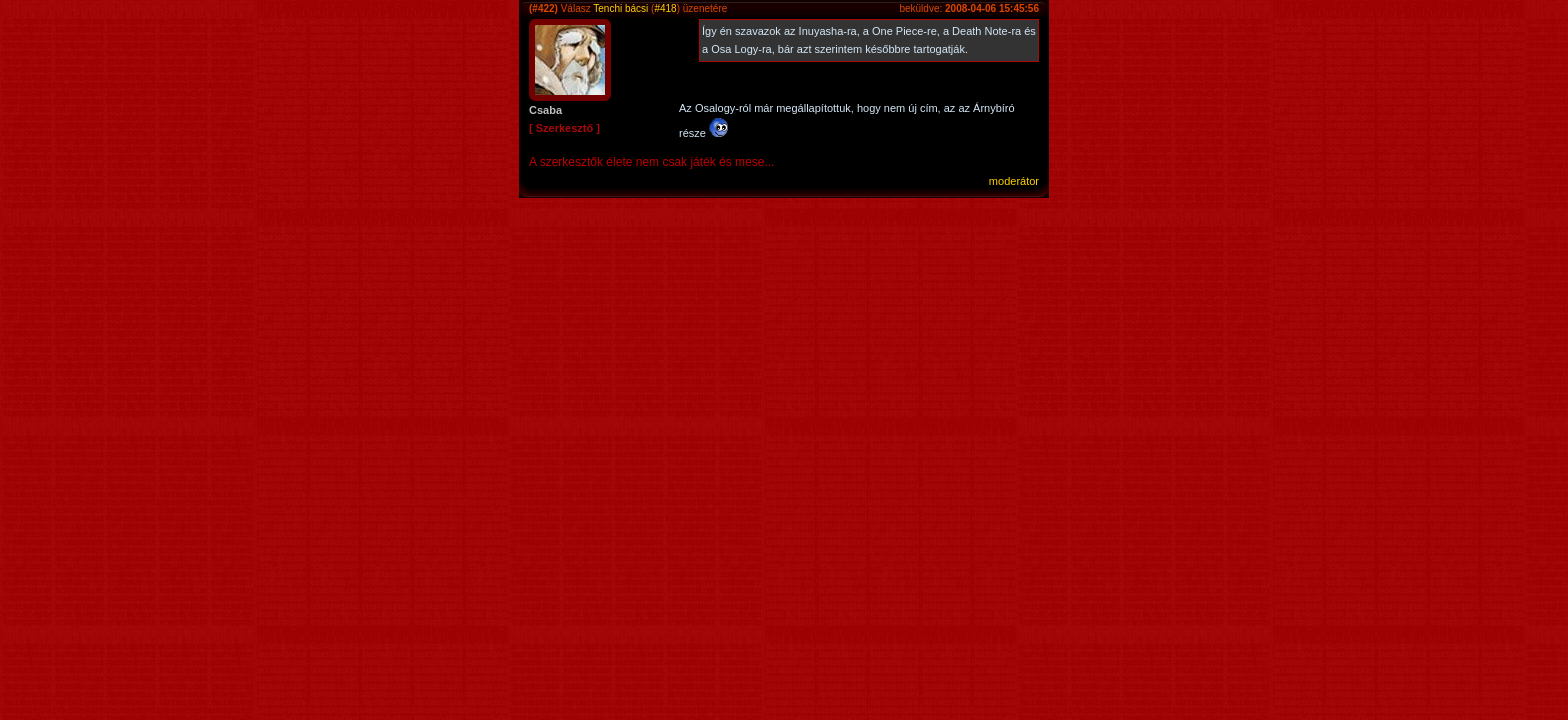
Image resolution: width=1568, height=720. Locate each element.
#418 (665, 8)
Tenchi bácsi (620, 8)
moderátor (1014, 181)
